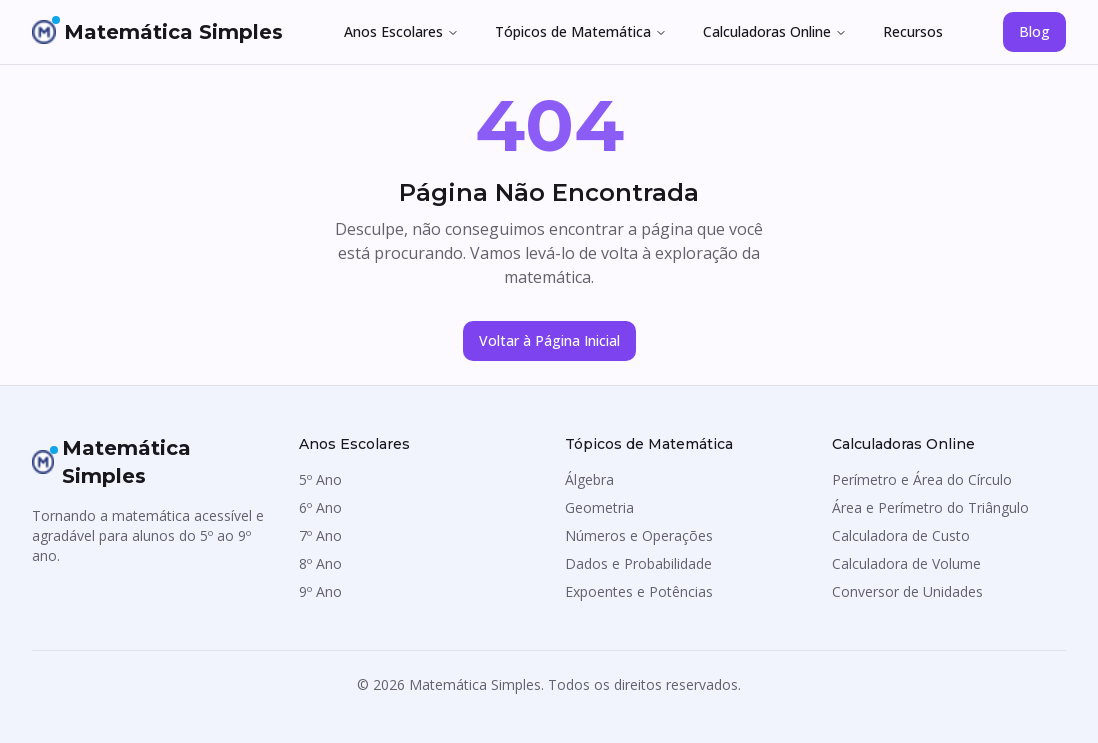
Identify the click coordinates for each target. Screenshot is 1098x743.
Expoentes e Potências (639, 591)
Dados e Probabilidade (638, 563)
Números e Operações (639, 535)
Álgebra (589, 479)
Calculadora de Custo (901, 535)
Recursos (913, 31)
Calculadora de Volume (906, 563)
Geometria (599, 507)
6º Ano (320, 507)
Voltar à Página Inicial (549, 340)
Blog (1034, 31)
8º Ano (320, 563)
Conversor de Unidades (907, 591)
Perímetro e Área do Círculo (922, 479)
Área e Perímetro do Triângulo (930, 507)
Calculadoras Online (775, 31)
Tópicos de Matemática (581, 31)
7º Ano (320, 535)
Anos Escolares (401, 31)
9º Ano (320, 591)
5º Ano (320, 479)
